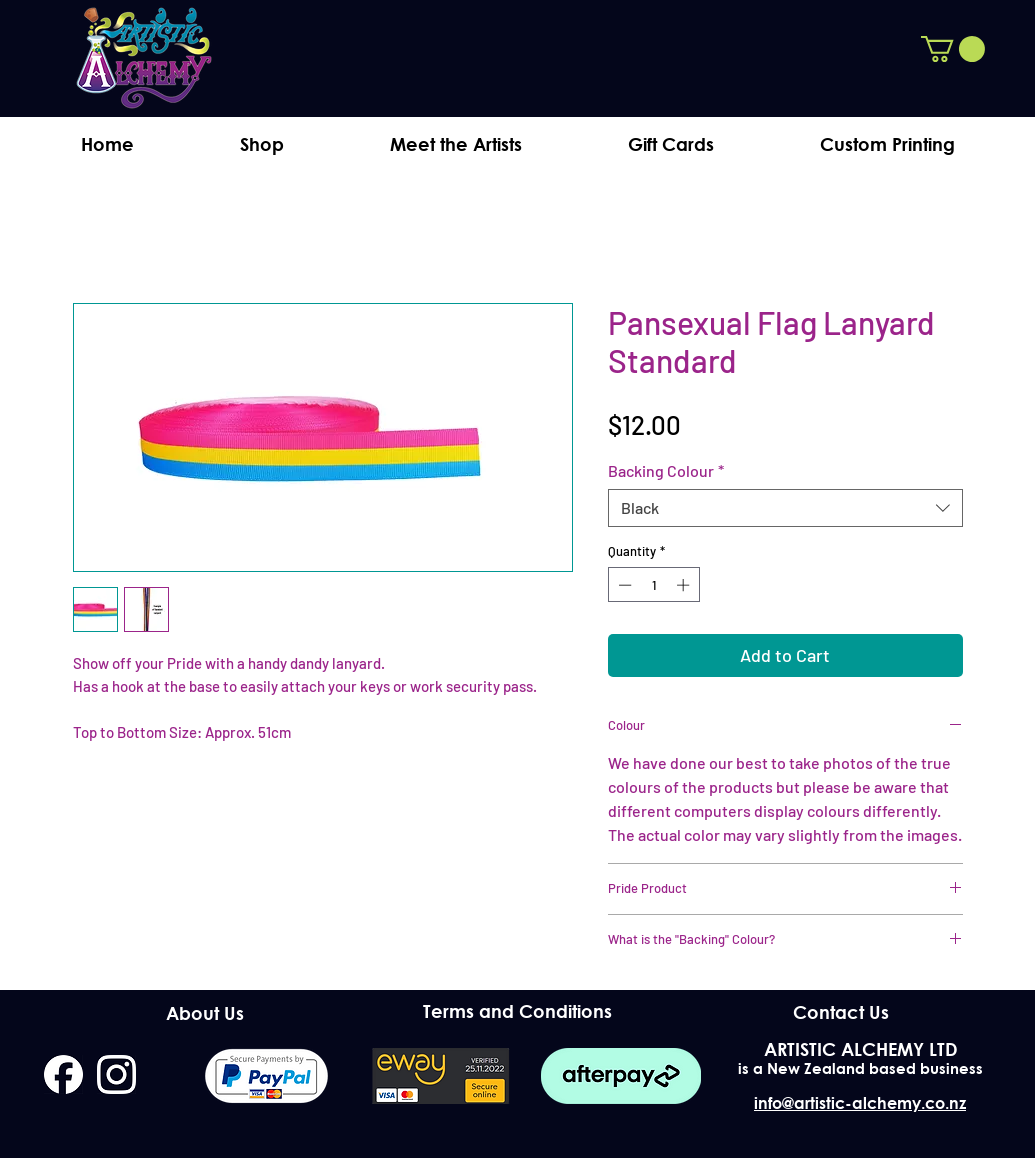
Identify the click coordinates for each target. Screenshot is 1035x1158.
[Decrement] (623, 585)
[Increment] (685, 585)
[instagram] (116, 1074)
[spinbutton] (653, 585)
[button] (953, 49)
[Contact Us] (841, 1012)
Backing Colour (666, 470)
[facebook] (63, 1074)
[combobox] (785, 508)
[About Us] (205, 1013)
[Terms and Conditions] (517, 1011)
